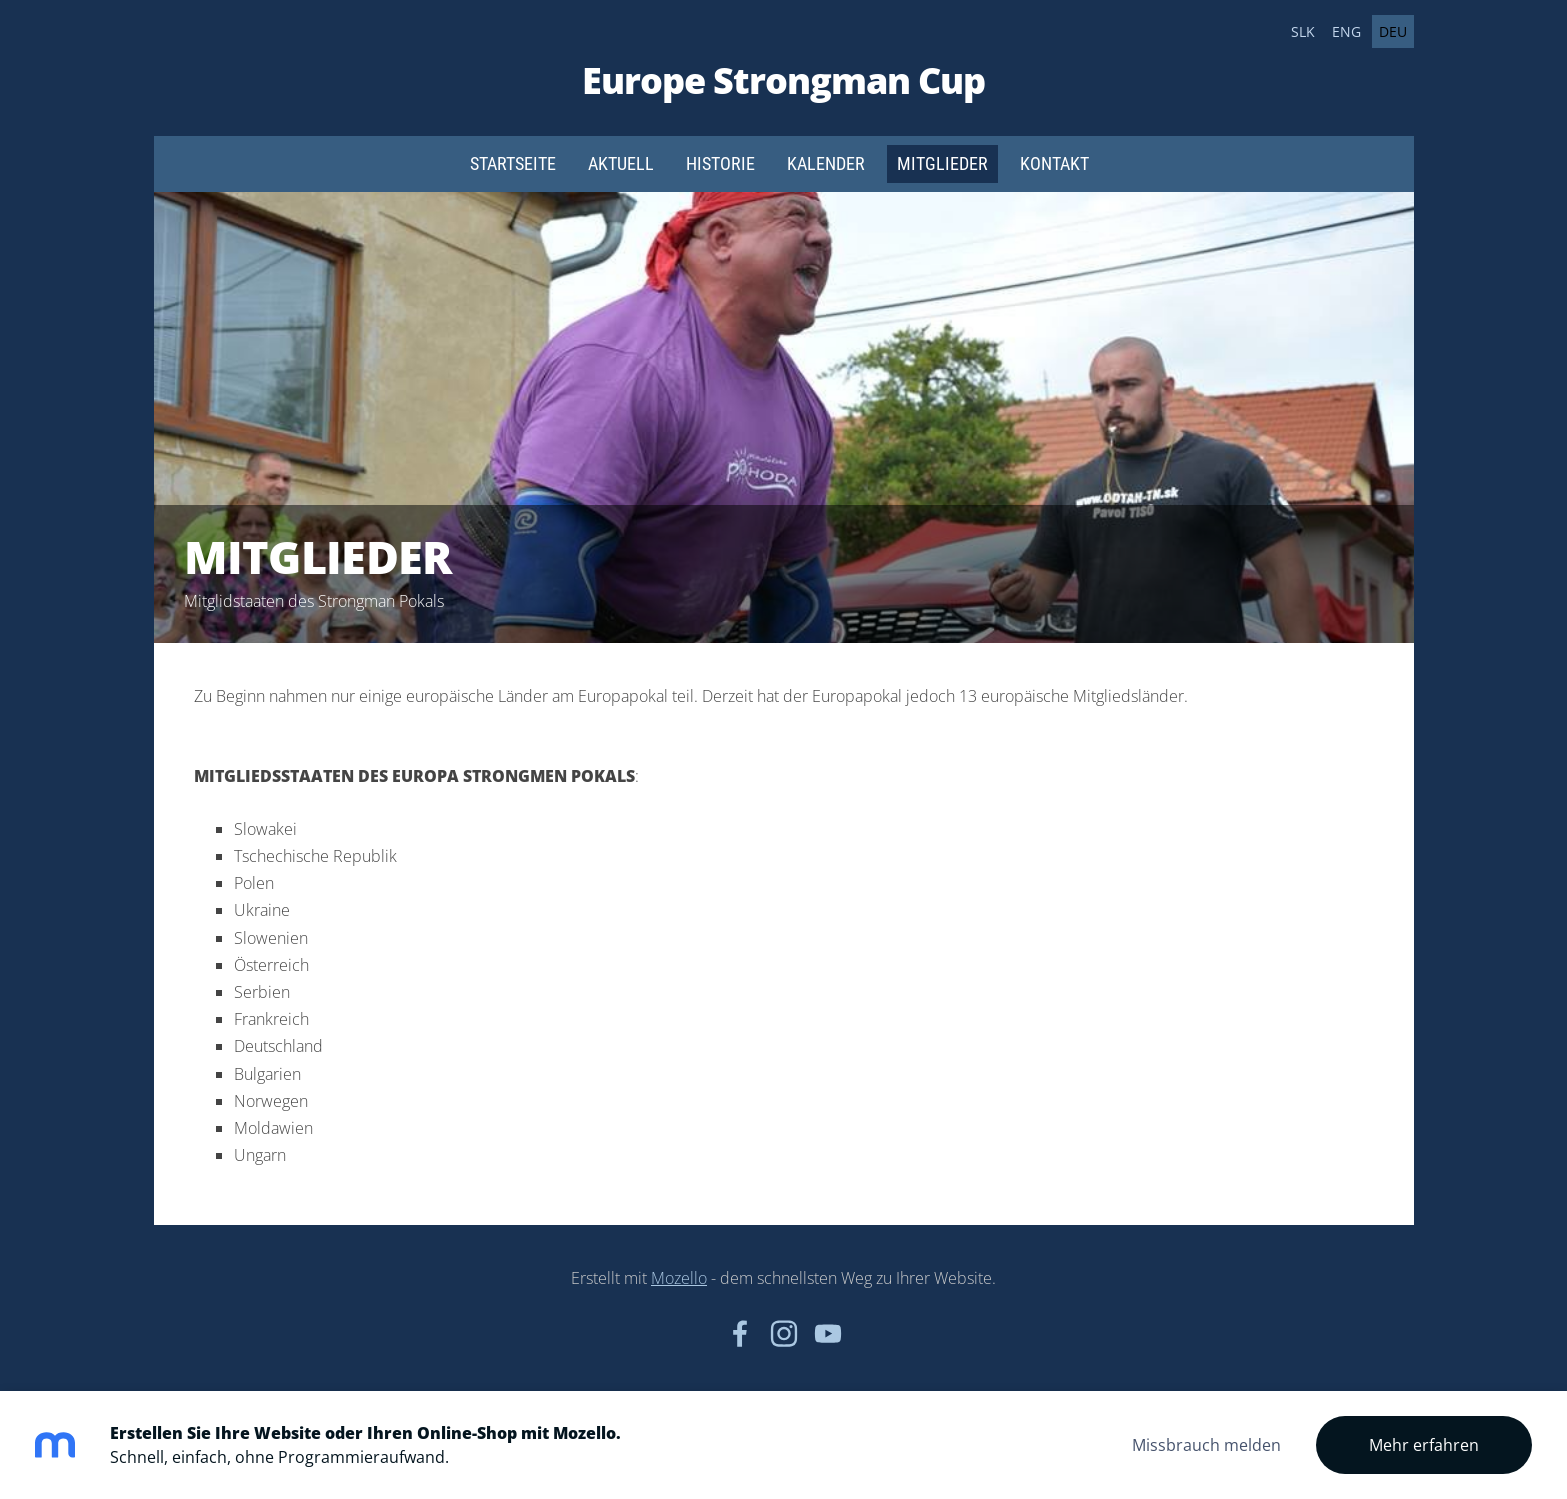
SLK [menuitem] (1303, 31)
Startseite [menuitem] (513, 163)
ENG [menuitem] (1346, 31)
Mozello (679, 1278)
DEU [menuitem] (1393, 31)
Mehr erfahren (1424, 1445)
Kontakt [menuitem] (1054, 163)
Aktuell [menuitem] (621, 163)
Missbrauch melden (1206, 1445)
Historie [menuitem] (720, 163)
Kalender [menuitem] (826, 163)
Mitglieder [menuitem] (942, 163)
